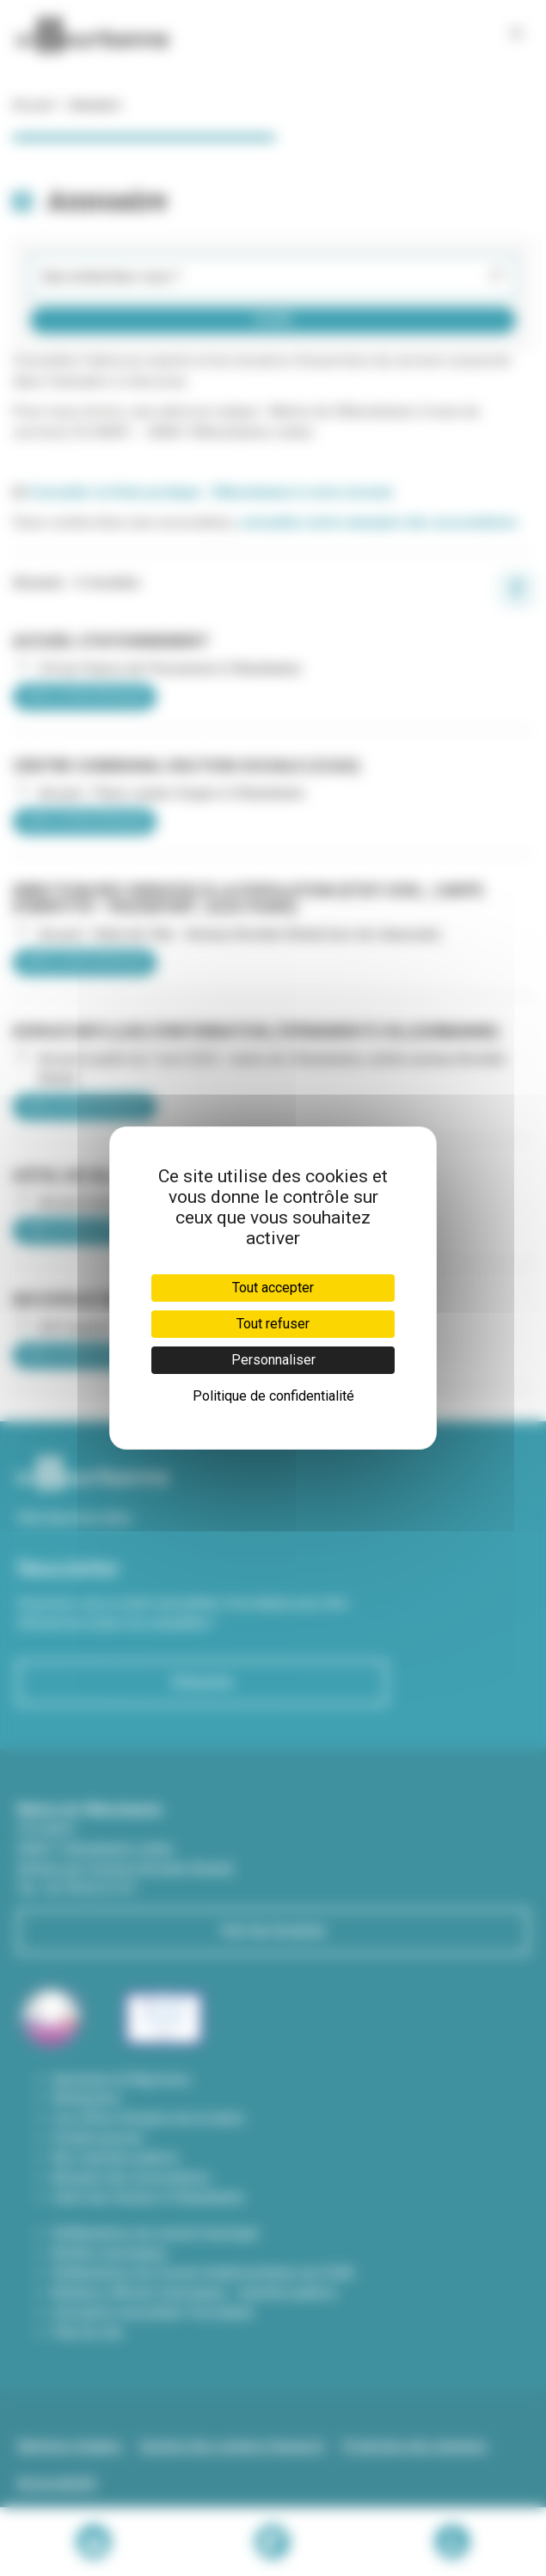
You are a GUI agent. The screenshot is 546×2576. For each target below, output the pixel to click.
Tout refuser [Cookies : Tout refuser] (273, 1324)
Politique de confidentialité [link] (273, 1396)
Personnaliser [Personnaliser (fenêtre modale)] (273, 1360)
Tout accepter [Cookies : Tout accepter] (273, 1287)
